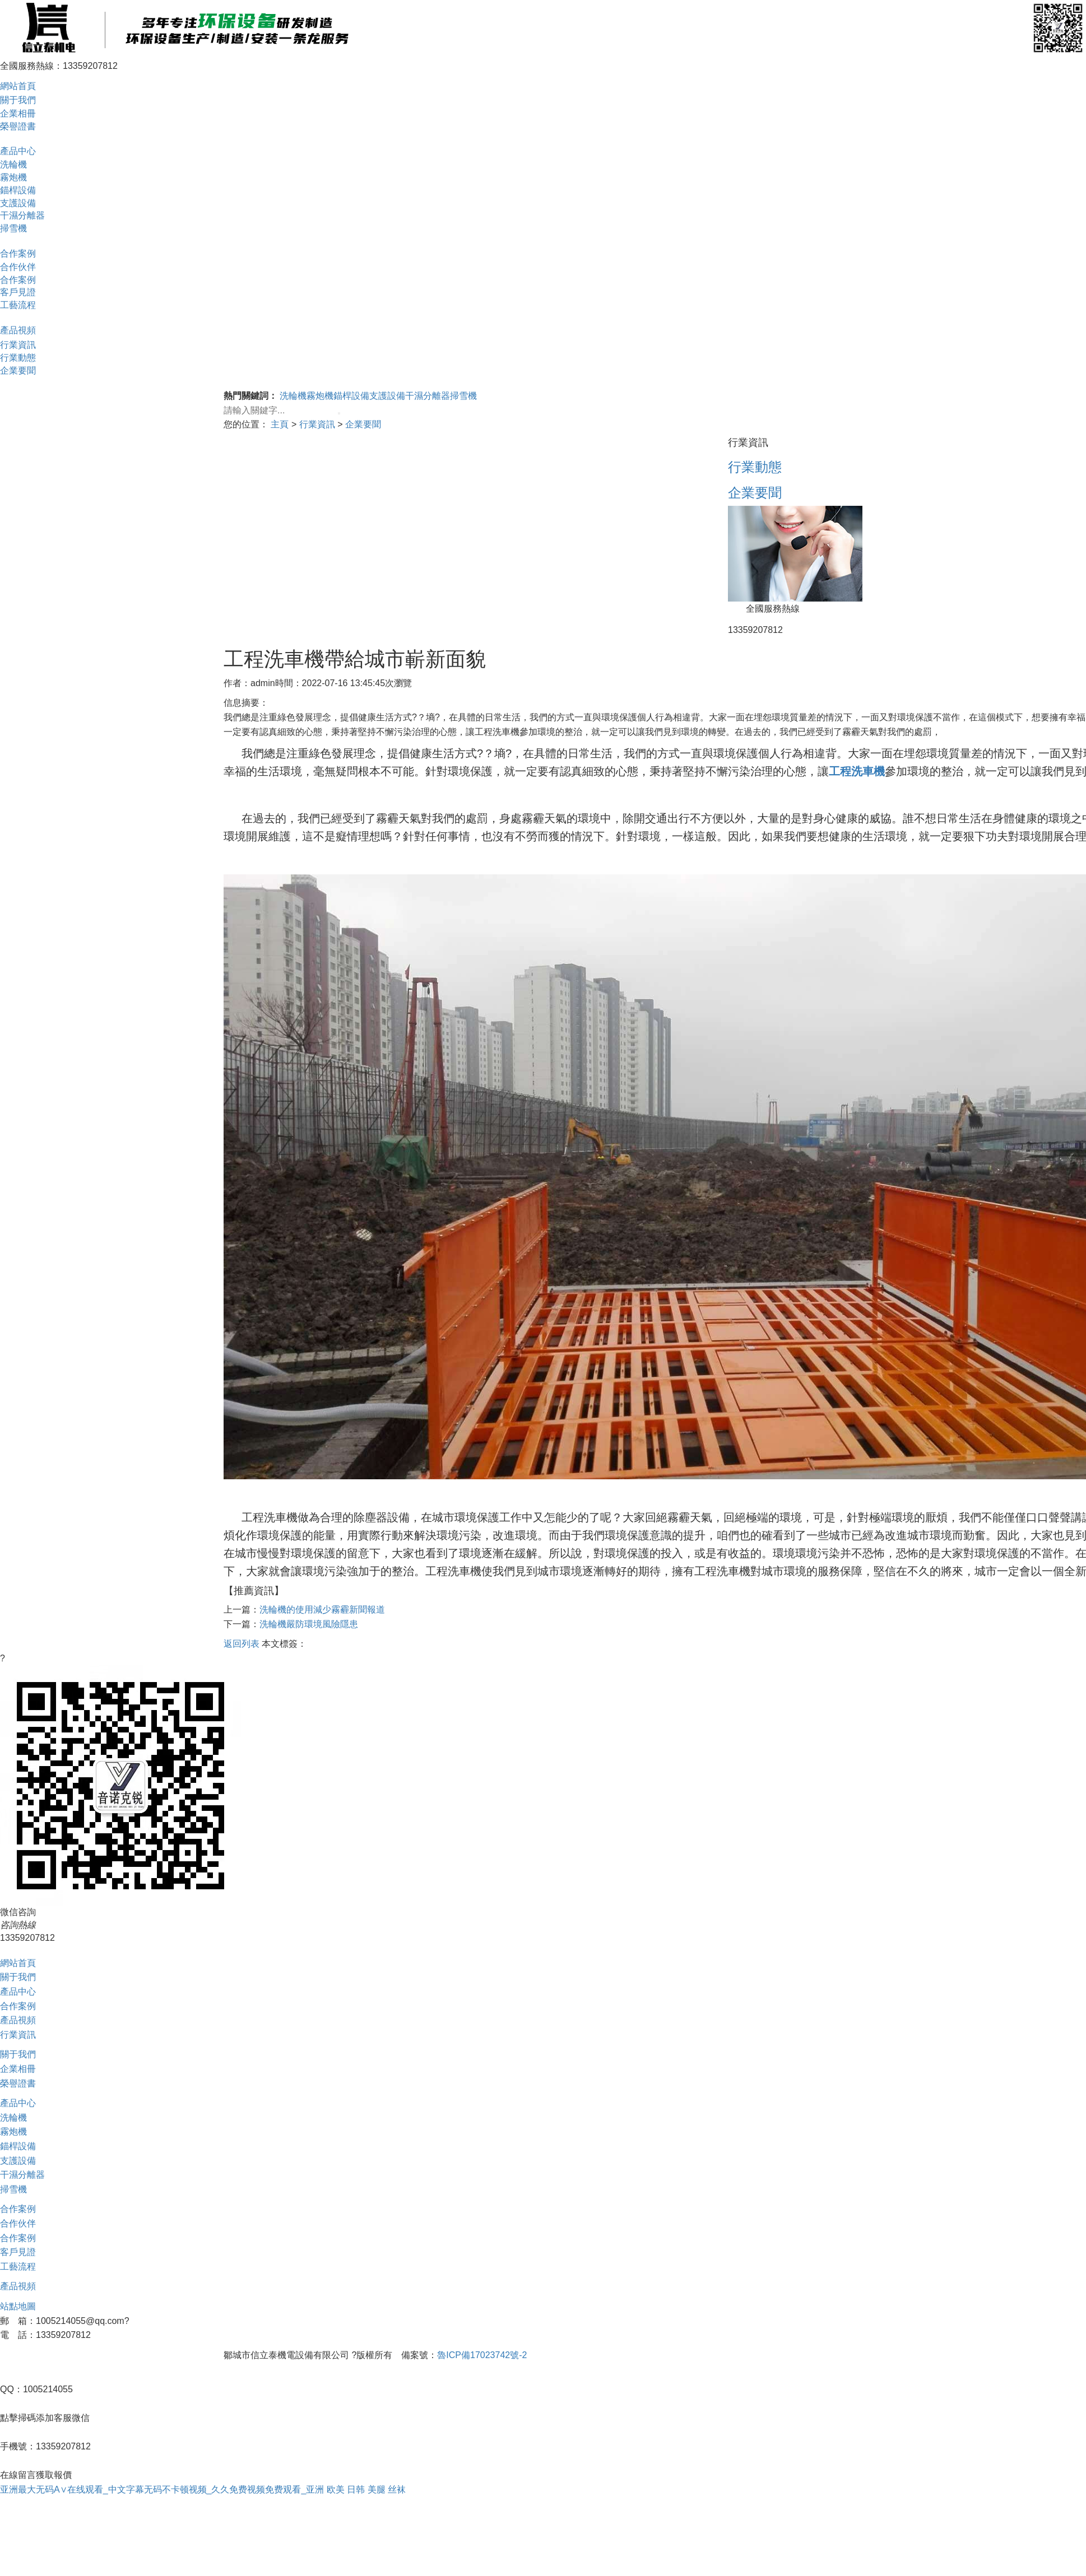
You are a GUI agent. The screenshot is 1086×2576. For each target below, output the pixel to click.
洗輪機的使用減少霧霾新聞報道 (322, 1609)
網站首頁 (18, 86)
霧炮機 (13, 177)
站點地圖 (18, 2306)
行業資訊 (18, 345)
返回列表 (241, 1643)
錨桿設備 (18, 190)
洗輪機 (13, 164)
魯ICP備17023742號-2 (482, 2355)
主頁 (280, 424)
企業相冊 (18, 113)
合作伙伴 (18, 267)
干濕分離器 (22, 215)
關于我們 (18, 100)
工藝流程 (18, 305)
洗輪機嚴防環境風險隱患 (308, 1624)
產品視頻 (18, 330)
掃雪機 (13, 228)
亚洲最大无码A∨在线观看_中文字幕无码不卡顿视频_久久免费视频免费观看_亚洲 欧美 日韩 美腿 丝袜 (203, 2489)
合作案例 (18, 253)
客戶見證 (18, 292)
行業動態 (18, 357)
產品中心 (18, 151)
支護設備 (18, 203)
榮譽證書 (18, 126)
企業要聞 (18, 370)
